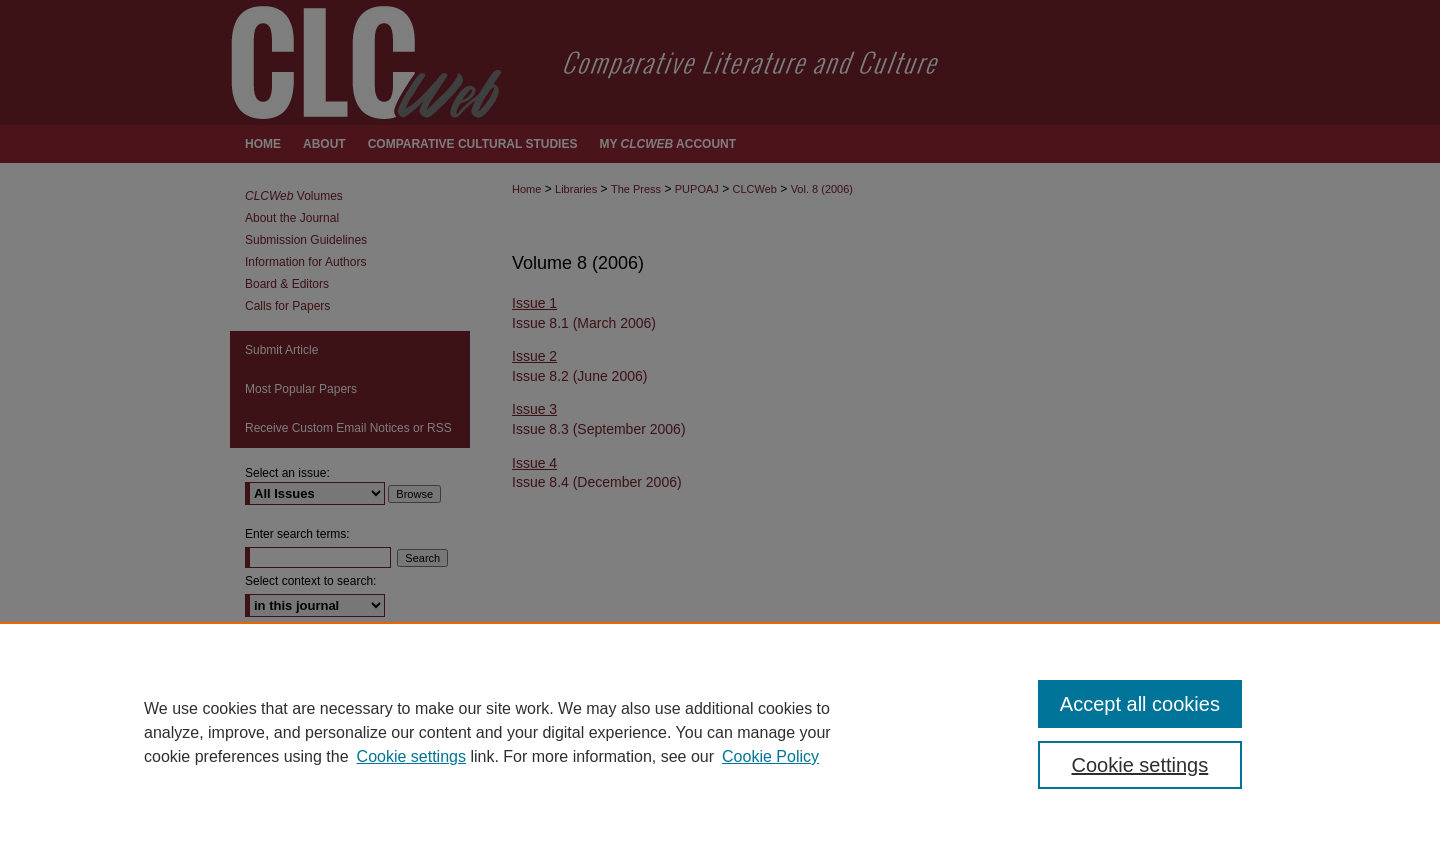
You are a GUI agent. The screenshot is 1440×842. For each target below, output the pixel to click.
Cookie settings (411, 756)
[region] (720, 732)
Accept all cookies (1140, 704)
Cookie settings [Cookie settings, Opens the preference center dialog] (1140, 765)
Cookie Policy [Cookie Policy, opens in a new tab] (770, 756)
